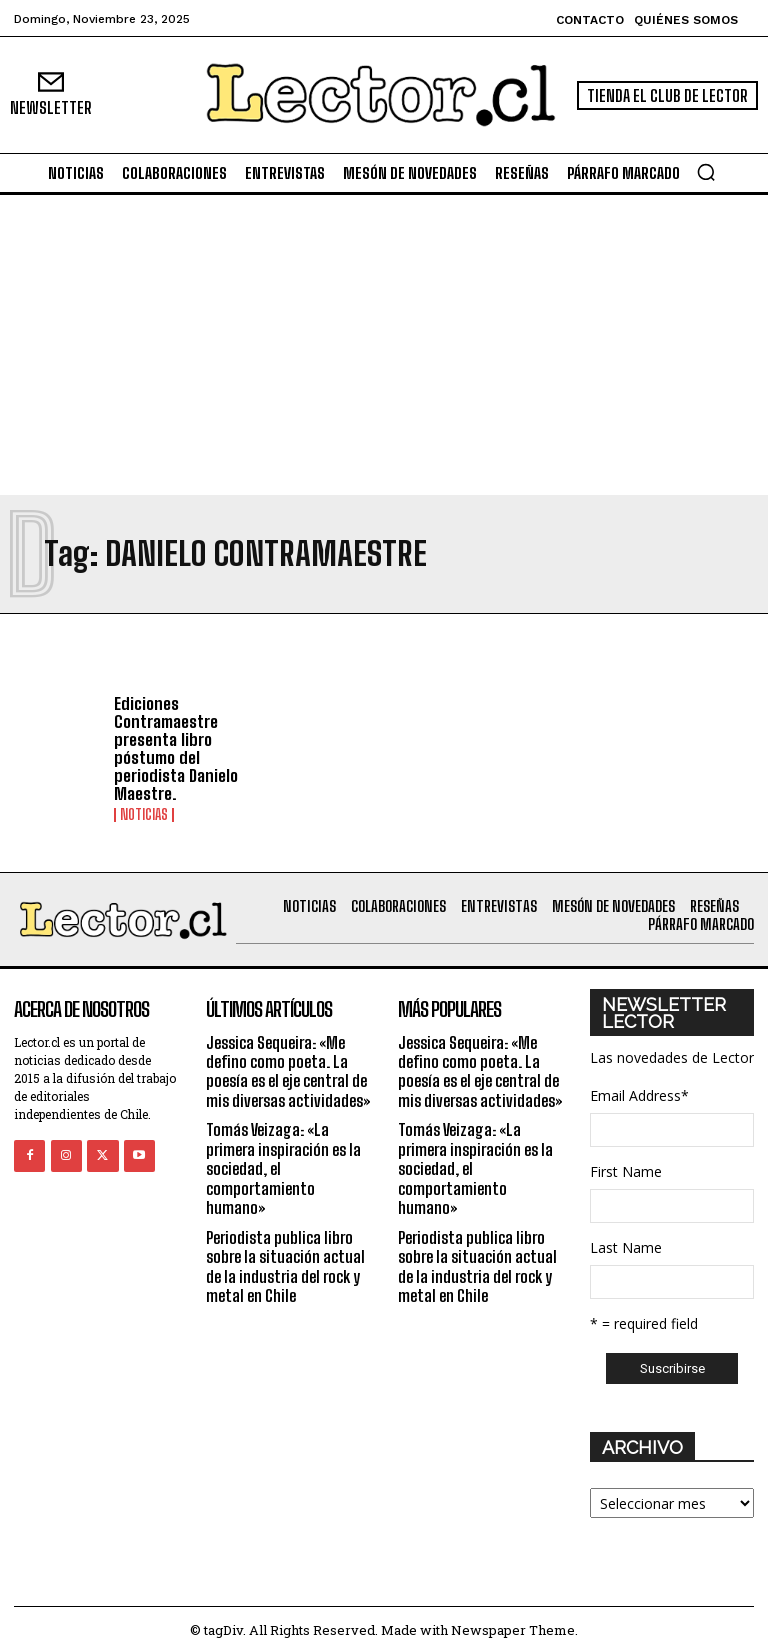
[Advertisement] (384, 345)
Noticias (144, 812)
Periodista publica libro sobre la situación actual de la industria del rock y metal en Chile (285, 1260)
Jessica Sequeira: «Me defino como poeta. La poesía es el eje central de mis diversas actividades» (288, 1067)
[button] (706, 172)
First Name (626, 1168)
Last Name (626, 1244)
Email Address (639, 1092)
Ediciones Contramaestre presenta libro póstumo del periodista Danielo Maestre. (174, 747)
